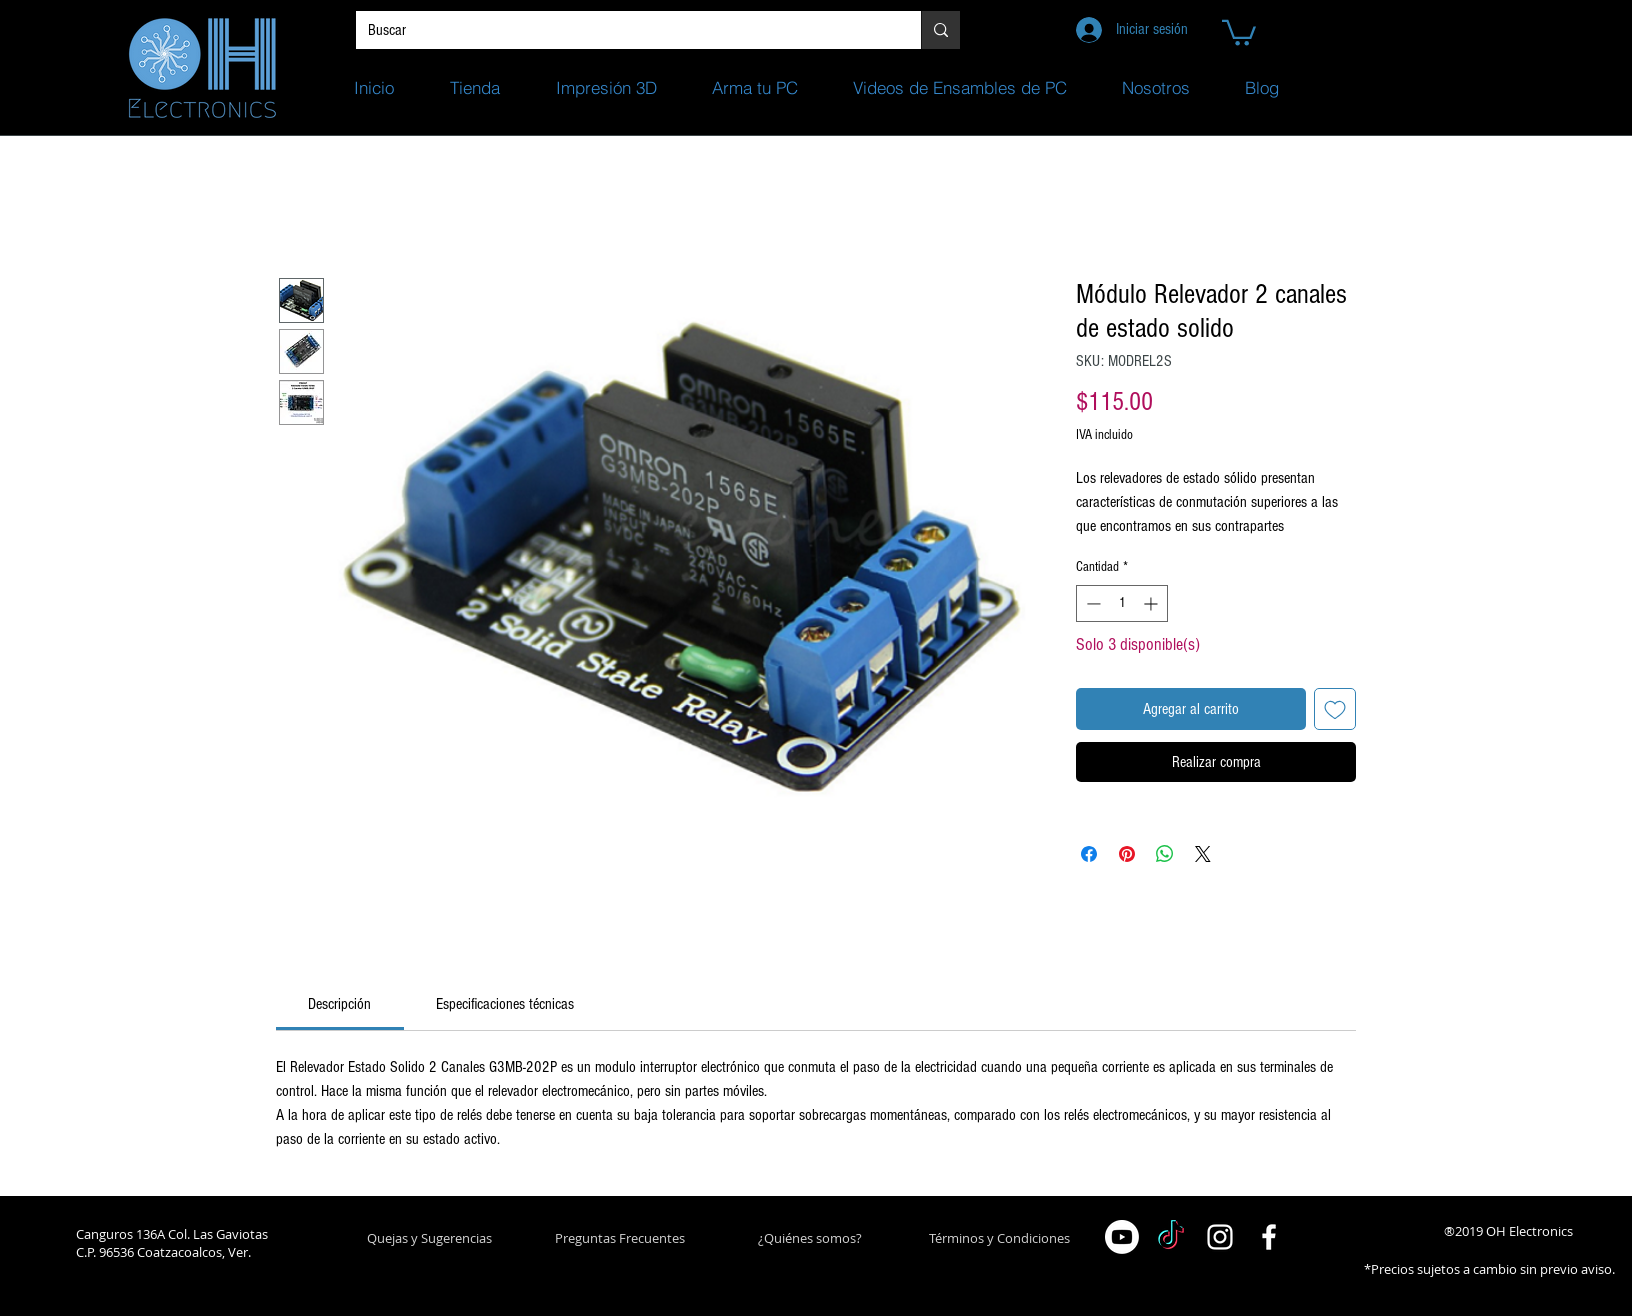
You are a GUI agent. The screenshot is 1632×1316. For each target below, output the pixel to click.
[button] (1239, 31)
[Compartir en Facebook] (1089, 854)
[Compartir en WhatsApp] (1165, 854)
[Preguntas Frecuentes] (619, 1238)
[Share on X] (1203, 854)
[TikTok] (1171, 1237)
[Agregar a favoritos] (1335, 709)
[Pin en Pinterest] (1127, 854)
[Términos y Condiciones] (999, 1238)
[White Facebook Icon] (1269, 1237)
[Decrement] (1091, 603)
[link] (339, 1004)
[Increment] (1152, 603)
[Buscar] (623, 30)
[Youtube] (1122, 1237)
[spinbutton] (1122, 603)
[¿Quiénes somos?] (809, 1238)
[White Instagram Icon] (1220, 1237)
